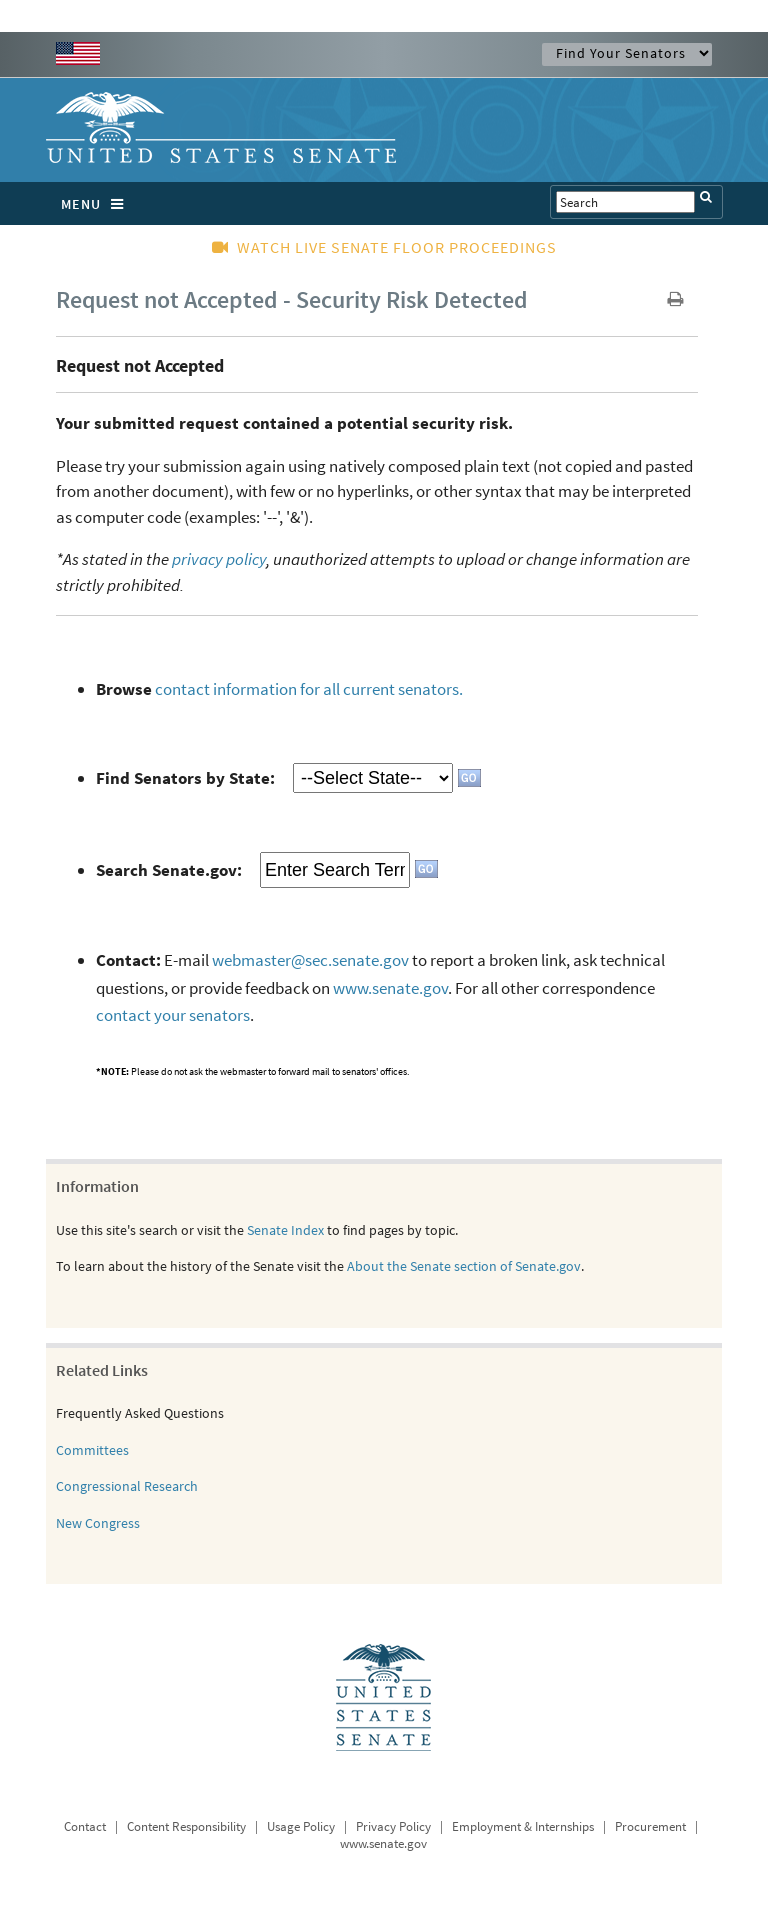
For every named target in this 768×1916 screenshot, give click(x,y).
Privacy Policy (393, 1826)
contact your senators (173, 1015)
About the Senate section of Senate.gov (464, 1266)
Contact (85, 1826)
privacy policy (219, 559)
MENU (97, 204)
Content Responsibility (186, 1826)
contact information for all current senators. (309, 689)
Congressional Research (127, 1486)
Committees (92, 1450)
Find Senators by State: (185, 778)
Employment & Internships (523, 1826)
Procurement (650, 1826)
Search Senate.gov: (169, 870)
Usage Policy (301, 1826)
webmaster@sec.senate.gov (310, 960)
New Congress (98, 1523)
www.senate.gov (390, 988)
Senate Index (285, 1230)
